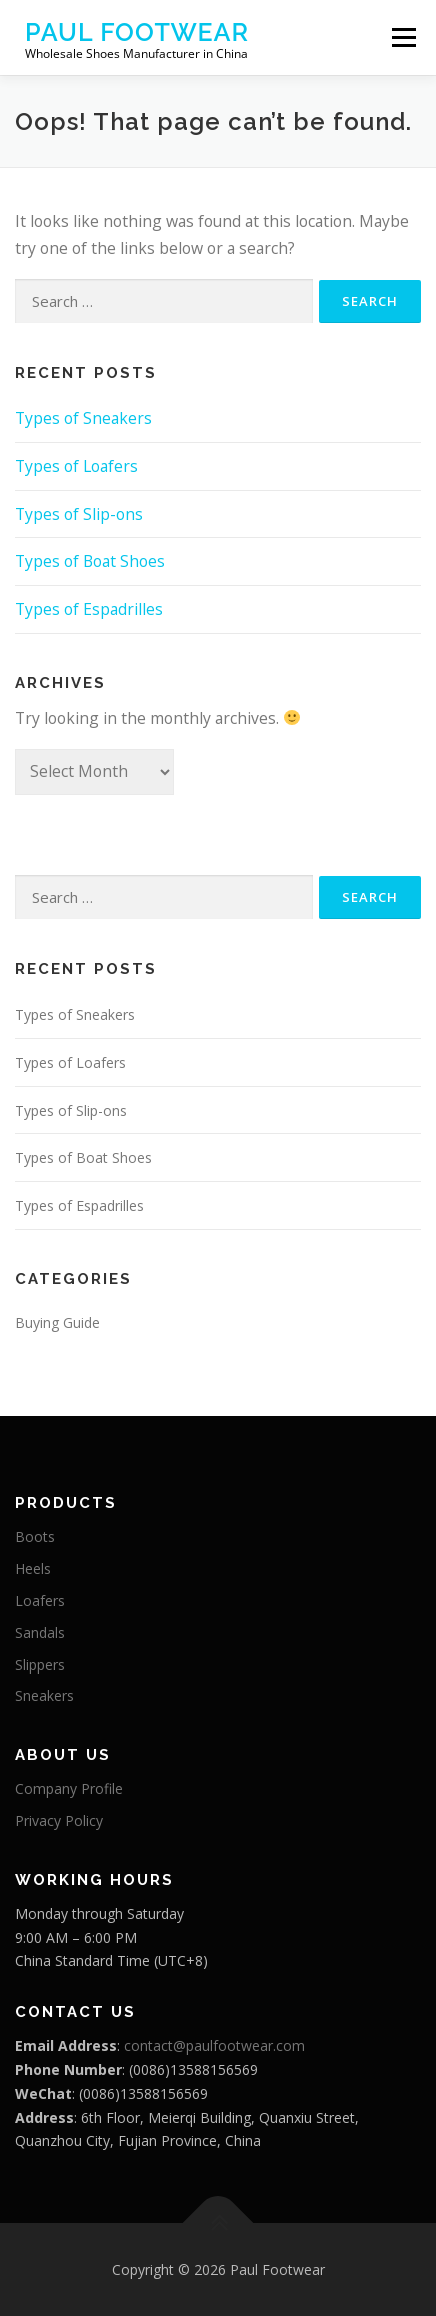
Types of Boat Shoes (90, 561)
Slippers (40, 1664)
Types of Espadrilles (89, 609)
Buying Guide (57, 1322)
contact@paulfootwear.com (214, 2045)
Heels (33, 1568)
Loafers (40, 1600)
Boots (35, 1536)
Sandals (40, 1632)
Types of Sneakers (83, 418)
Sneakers (44, 1695)
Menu (403, 37)
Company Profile (69, 1788)
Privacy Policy (59, 1820)
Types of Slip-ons (79, 514)
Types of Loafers (76, 466)
